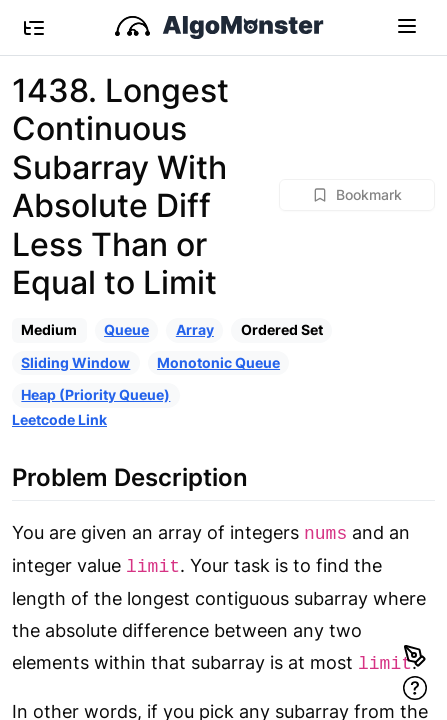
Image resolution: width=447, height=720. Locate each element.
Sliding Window (75, 362)
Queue (126, 329)
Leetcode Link (59, 419)
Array (195, 329)
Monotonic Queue (218, 362)
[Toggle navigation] (407, 25)
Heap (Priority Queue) (95, 394)
